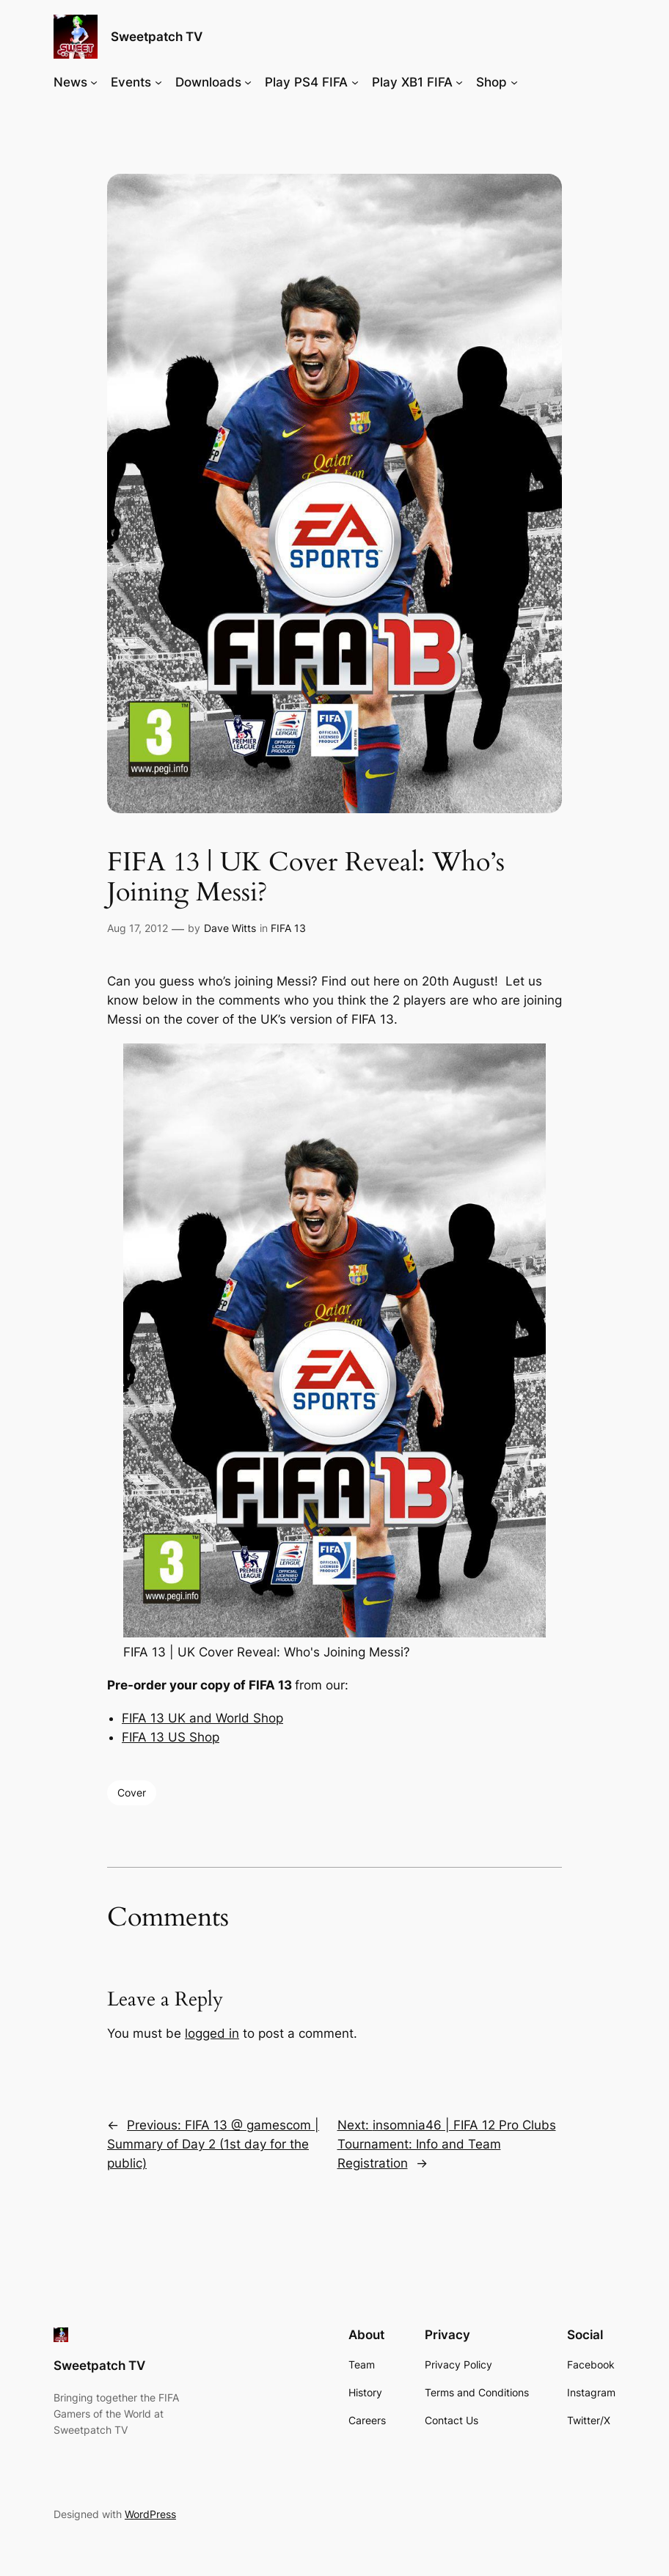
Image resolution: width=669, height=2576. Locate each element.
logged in (212, 2033)
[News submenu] (94, 82)
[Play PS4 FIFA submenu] (355, 82)
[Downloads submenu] (248, 82)
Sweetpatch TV (156, 36)
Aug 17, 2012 (137, 928)
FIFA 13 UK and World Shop (202, 1718)
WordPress (150, 2514)
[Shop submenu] (514, 82)
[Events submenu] (158, 82)
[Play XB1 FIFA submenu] (459, 82)
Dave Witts (230, 928)
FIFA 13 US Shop (170, 1737)
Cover (131, 1792)
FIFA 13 (288, 928)
